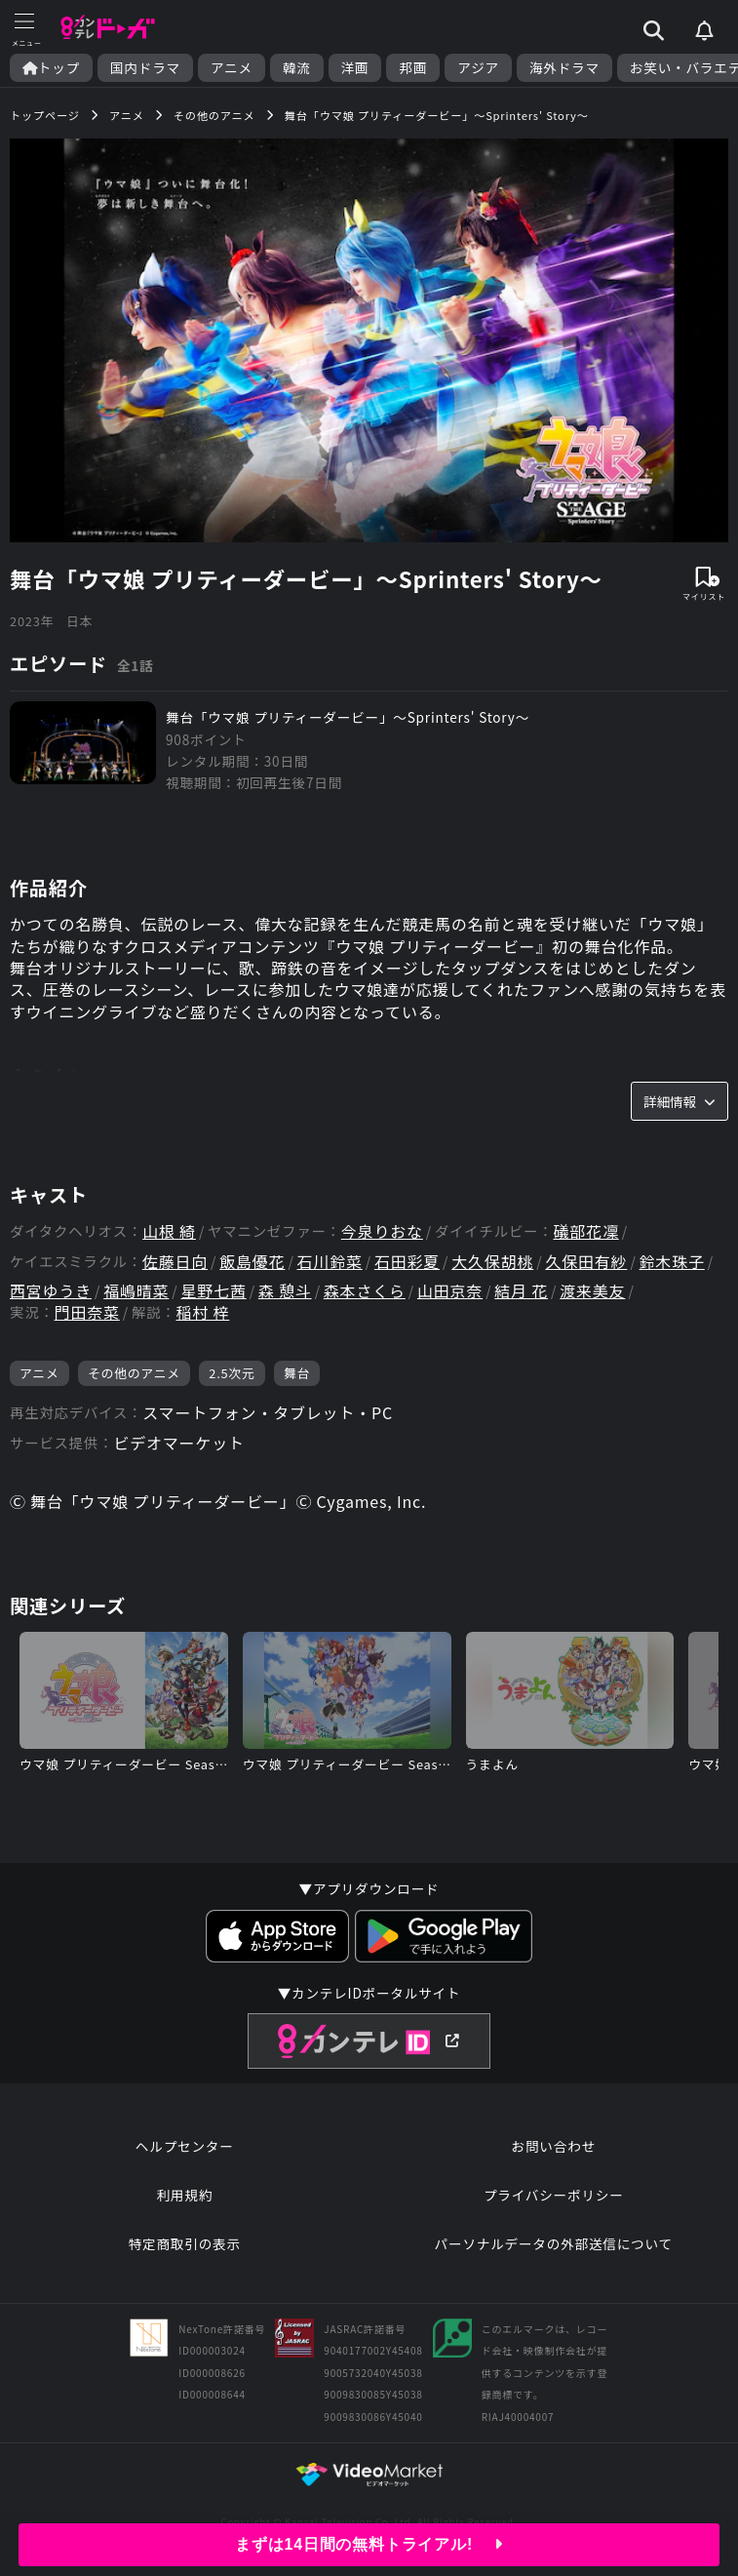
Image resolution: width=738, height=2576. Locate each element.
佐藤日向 (175, 1261)
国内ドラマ (145, 68)
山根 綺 (169, 1231)
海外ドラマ (564, 68)
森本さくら (365, 1290)
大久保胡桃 (492, 1261)
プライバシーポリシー (554, 2194)
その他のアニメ (134, 1373)
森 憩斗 (285, 1290)
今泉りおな (382, 1231)
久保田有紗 (586, 1261)
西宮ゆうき (51, 1290)
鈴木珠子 (672, 1261)
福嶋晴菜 (136, 1290)
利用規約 (184, 2194)
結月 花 (521, 1290)
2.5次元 (231, 1373)
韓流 (297, 68)
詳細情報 (679, 1101)
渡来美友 (592, 1290)
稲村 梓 (203, 1312)
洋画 (355, 68)
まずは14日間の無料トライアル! (369, 2544)
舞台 (297, 1373)
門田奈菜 (87, 1312)
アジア (478, 68)
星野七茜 (214, 1290)
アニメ (231, 68)
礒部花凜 (585, 1231)
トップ (51, 68)
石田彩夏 (407, 1261)
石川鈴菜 (330, 1261)
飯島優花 (252, 1261)
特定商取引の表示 (185, 2243)
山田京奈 (450, 1290)
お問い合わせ (554, 2146)
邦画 (413, 68)
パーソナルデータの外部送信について (554, 2243)
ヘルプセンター (185, 2146)
